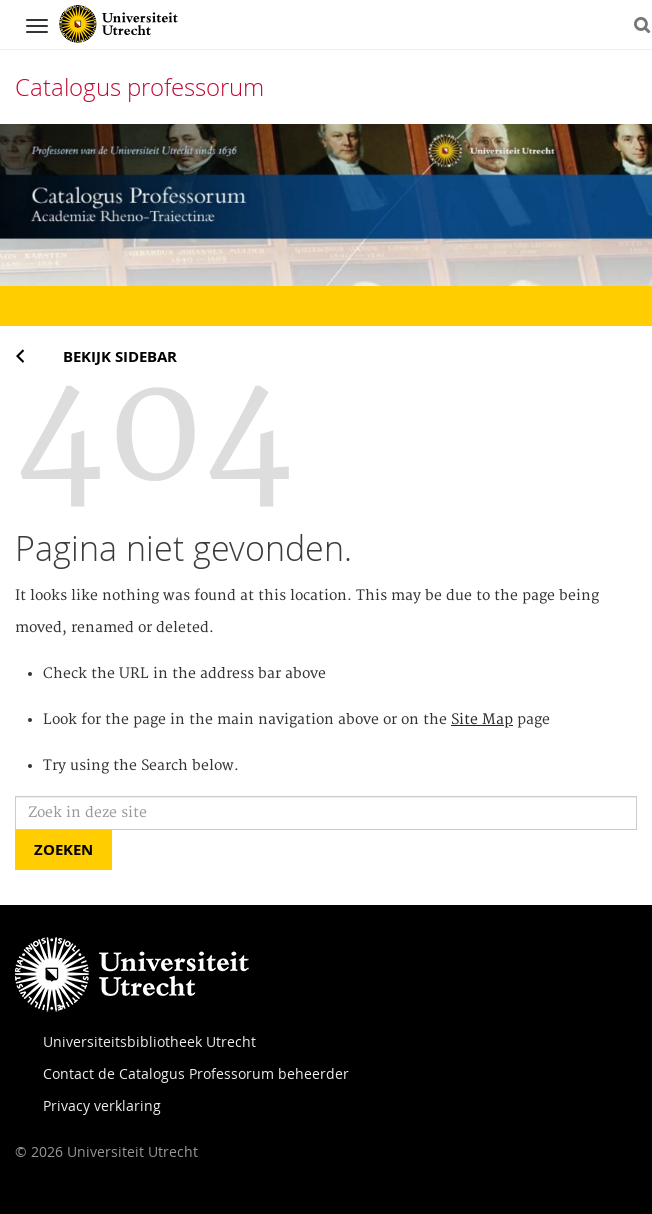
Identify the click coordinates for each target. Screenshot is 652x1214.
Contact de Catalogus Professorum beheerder (196, 1073)
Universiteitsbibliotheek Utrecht (149, 1041)
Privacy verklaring (102, 1105)
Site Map (482, 720)
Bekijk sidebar (120, 356)
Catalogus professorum (139, 87)
